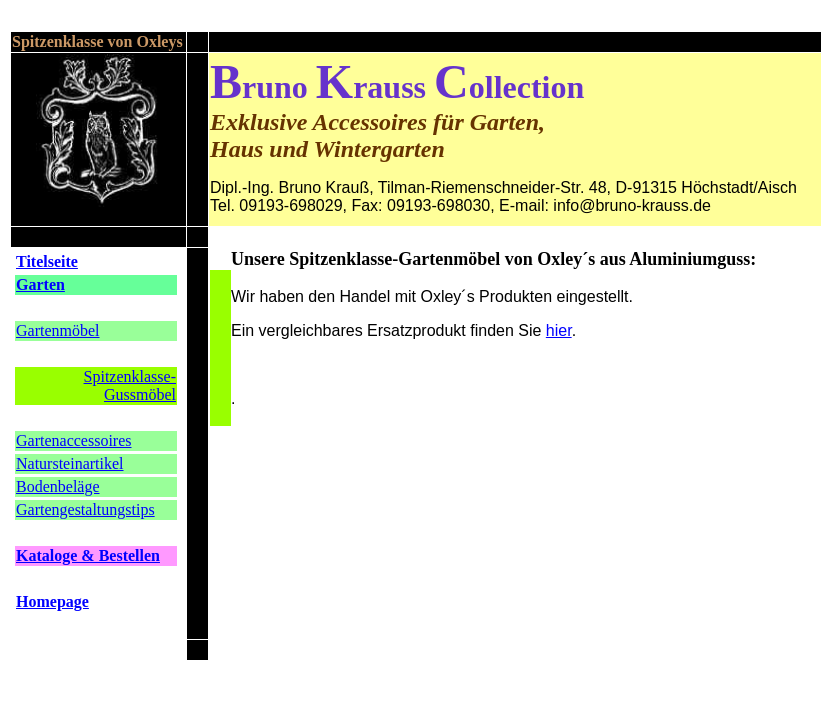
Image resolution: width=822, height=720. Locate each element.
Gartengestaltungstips (85, 509)
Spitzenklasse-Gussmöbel (130, 385)
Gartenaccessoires (74, 440)
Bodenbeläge (58, 486)
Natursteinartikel (70, 463)
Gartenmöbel (58, 330)
